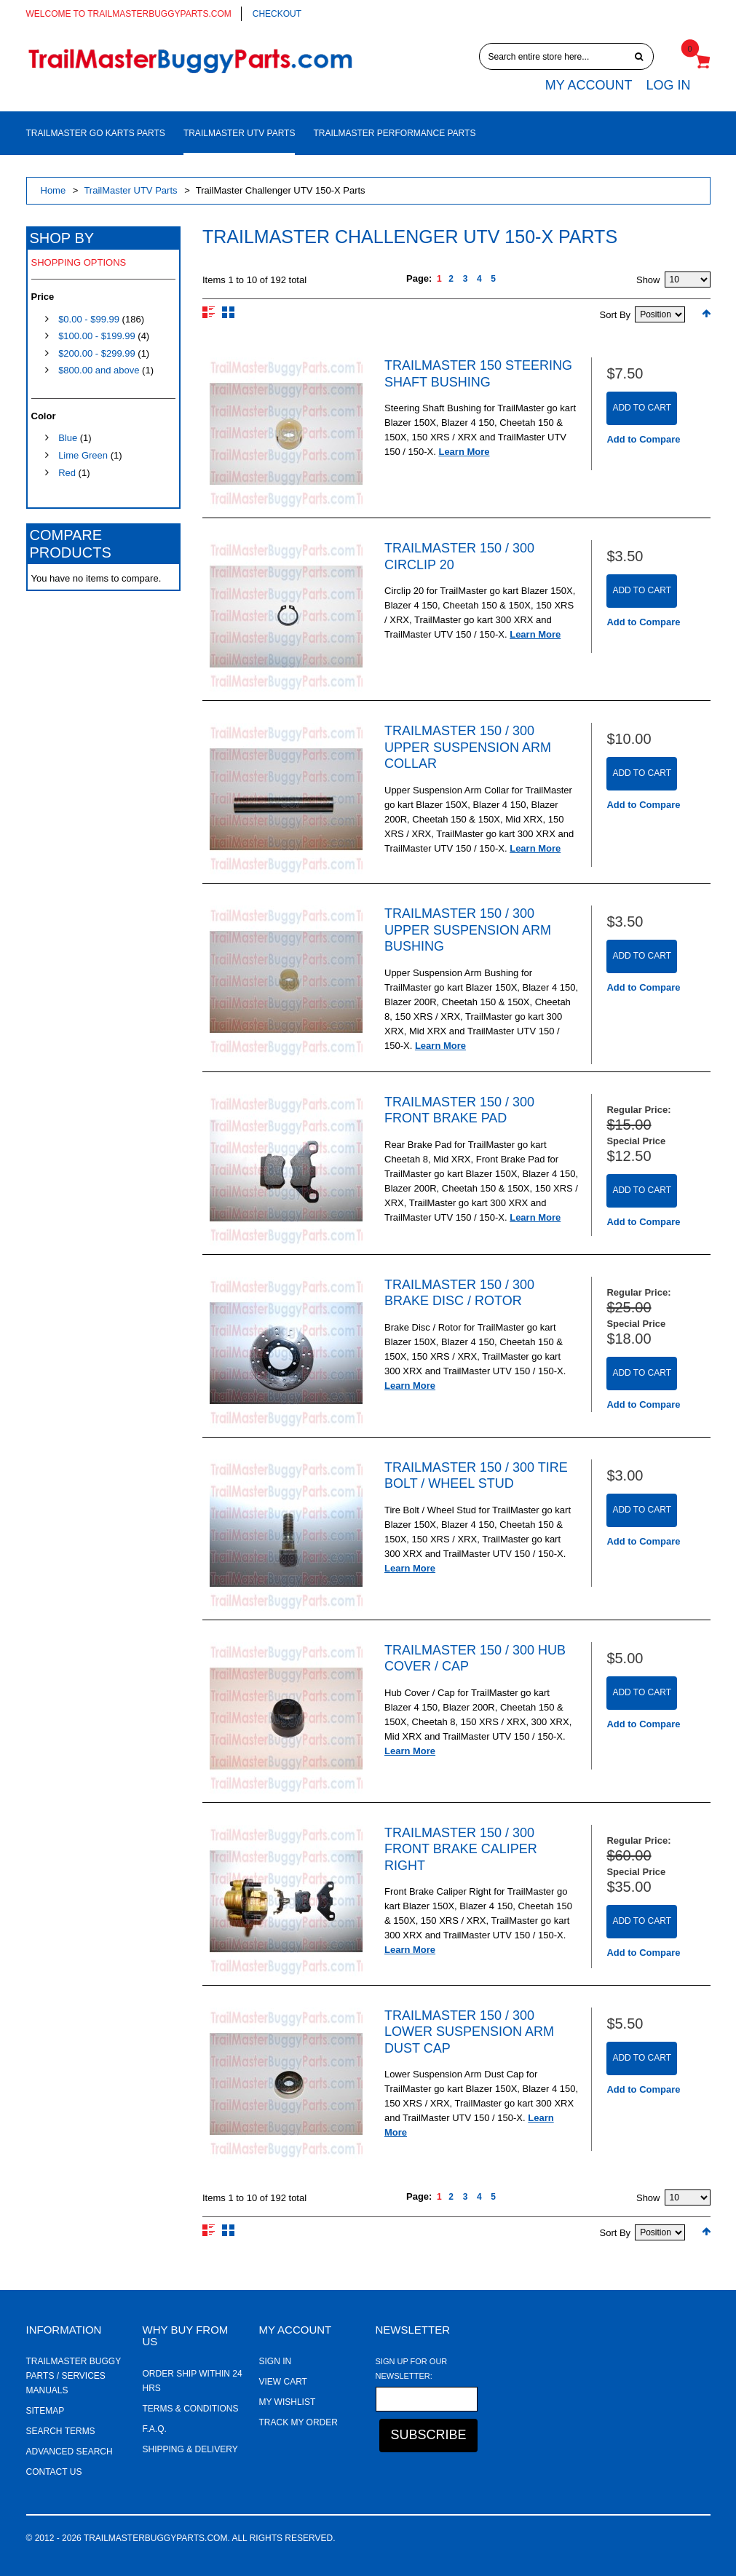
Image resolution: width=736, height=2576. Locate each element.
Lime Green (83, 455)
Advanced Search (69, 2451)
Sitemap (45, 2411)
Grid (228, 312)
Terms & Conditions (191, 2408)
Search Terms (60, 2431)
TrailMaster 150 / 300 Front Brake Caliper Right (460, 1849)
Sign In (275, 2361)
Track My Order (298, 2422)
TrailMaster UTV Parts (130, 190)
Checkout (277, 14)
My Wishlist (287, 2402)
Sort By (615, 314)
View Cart (283, 2382)
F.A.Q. (155, 2429)
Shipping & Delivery (190, 2449)
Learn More (463, 451)
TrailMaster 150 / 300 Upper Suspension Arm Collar (467, 747)
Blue (67, 437)
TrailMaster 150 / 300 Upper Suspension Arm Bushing (467, 930)
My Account (589, 85)
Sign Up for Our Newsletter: (412, 2368)
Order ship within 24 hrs (192, 2381)
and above (98, 370)
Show (648, 279)
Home (53, 190)
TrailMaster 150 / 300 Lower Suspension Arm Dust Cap (469, 2032)
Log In (668, 85)
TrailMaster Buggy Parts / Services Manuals (73, 2375)
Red (67, 472)
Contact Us (54, 2472)
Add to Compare (643, 439)
